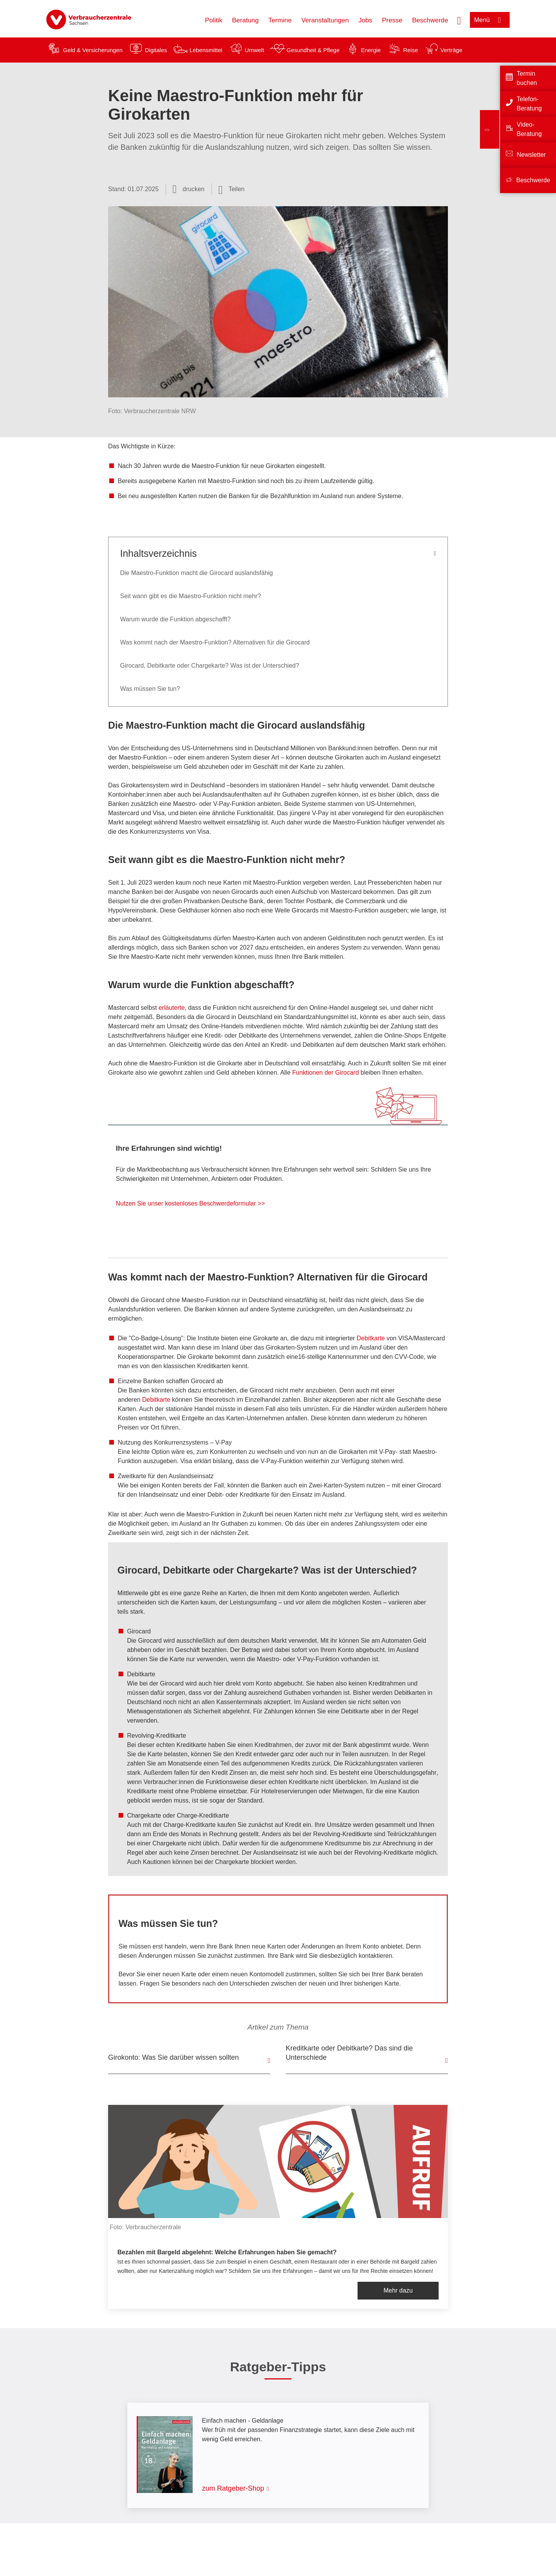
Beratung (245, 20)
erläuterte (172, 1007)
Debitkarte (371, 1338)
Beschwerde (430, 20)
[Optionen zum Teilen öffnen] (232, 189)
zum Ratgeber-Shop (233, 2488)
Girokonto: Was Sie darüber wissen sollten (173, 2057)
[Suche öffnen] (459, 20)
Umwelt (254, 50)
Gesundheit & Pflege (313, 50)
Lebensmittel (206, 50)
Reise (410, 50)
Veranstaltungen (325, 20)
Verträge (452, 50)
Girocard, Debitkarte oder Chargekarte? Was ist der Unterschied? (209, 665)
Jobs (365, 20)
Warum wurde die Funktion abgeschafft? (175, 619)
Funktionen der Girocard (325, 1072)
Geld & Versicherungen (92, 50)
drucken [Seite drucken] (194, 189)
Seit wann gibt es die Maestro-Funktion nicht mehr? (190, 596)
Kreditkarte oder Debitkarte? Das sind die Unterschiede (349, 2052)
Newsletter (531, 154)
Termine (280, 20)
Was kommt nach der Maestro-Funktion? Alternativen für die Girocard (215, 642)
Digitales (156, 50)
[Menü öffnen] (490, 20)
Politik (213, 20)
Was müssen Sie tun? (150, 688)
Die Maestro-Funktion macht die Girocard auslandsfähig (196, 573)
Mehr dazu (398, 2290)
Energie (371, 50)
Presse (392, 20)
